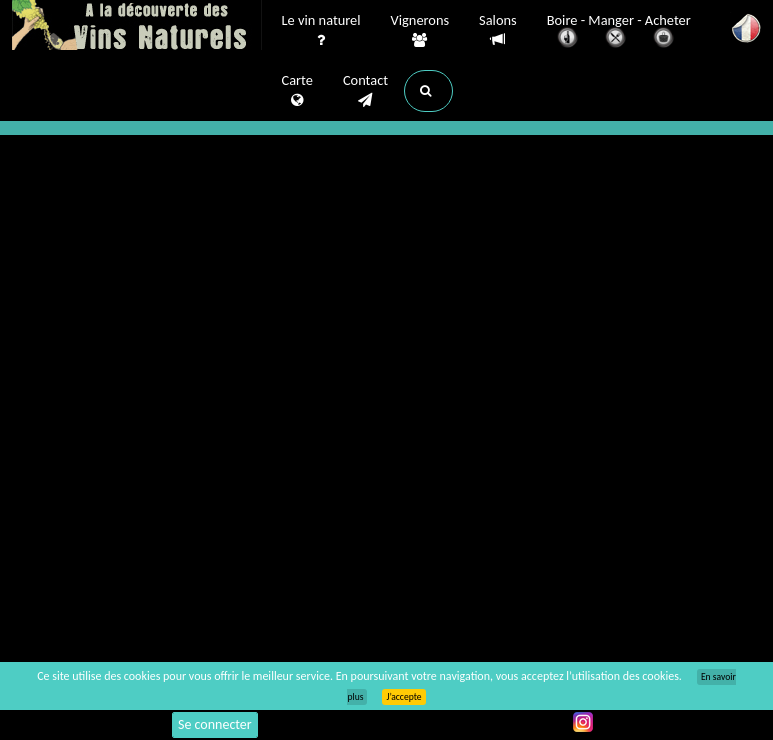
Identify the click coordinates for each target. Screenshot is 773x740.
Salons (498, 30)
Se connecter (215, 724)
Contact (365, 91)
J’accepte (403, 697)
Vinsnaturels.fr (137, 27)
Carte (297, 91)
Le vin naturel (321, 31)
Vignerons (420, 31)
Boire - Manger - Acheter (619, 32)
